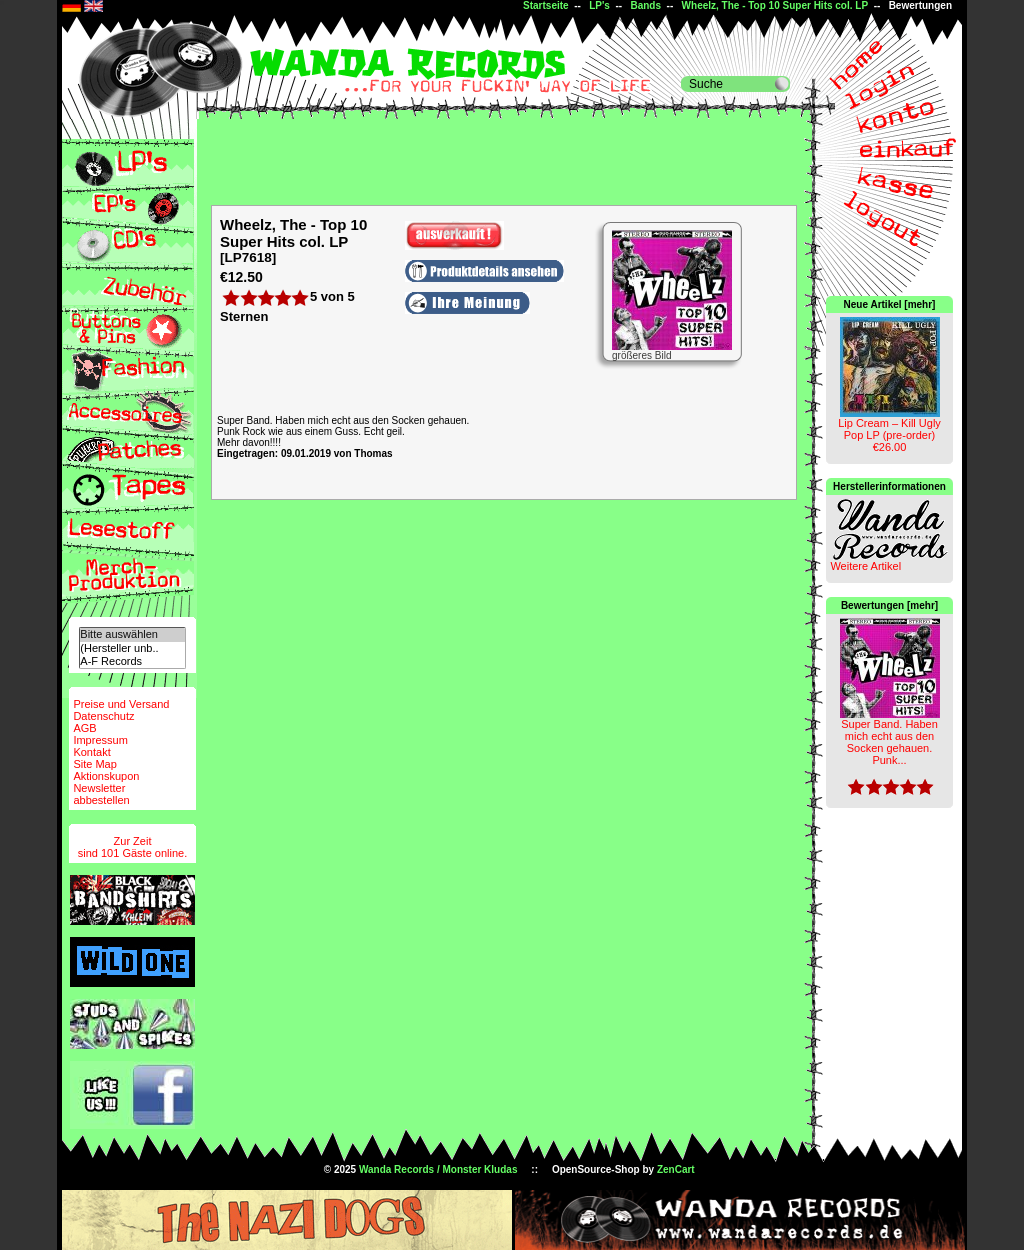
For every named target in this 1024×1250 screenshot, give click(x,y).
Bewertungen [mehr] (889, 605)
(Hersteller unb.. (132, 648)
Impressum (100, 740)
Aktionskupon (106, 776)
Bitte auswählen (132, 634)
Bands (645, 5)
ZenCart (676, 1169)
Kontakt (91, 752)
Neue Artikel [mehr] (890, 304)
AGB (84, 728)
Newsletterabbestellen (101, 794)
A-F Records (132, 661)
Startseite (546, 5)
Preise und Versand (121, 704)
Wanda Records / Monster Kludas (438, 1169)
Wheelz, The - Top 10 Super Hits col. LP (775, 5)
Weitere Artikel (865, 566)
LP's (599, 5)
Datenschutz (103, 716)
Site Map (94, 764)
